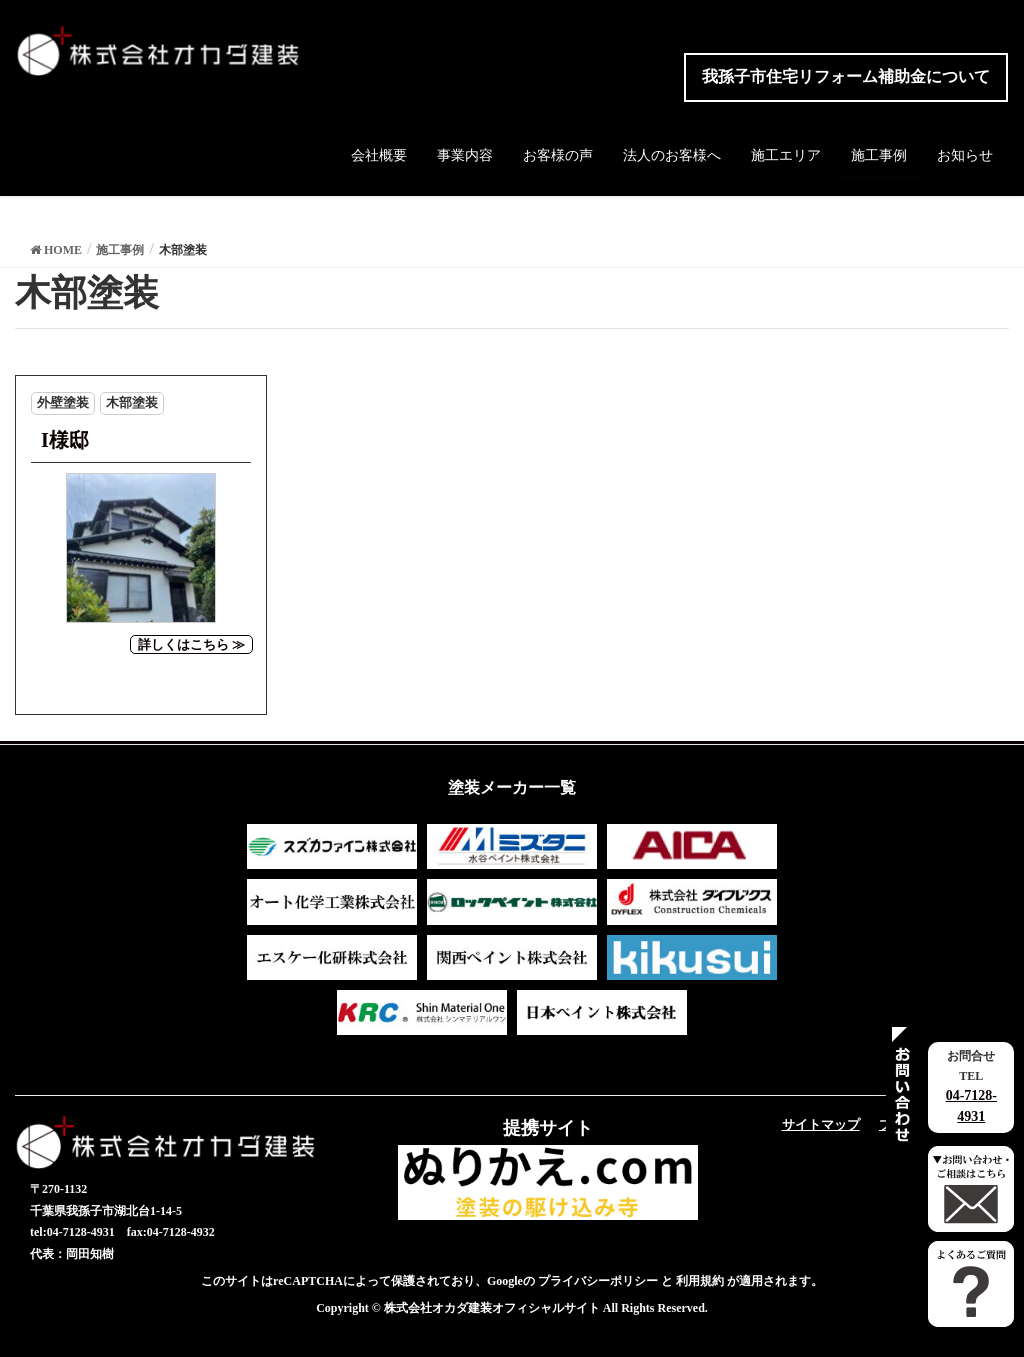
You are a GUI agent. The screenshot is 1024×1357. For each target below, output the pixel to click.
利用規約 (700, 1281)
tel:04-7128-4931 (72, 1232)
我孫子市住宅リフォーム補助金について (846, 76)
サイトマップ (821, 1124)
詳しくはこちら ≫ (191, 644)
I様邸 (65, 440)
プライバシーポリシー (598, 1281)
